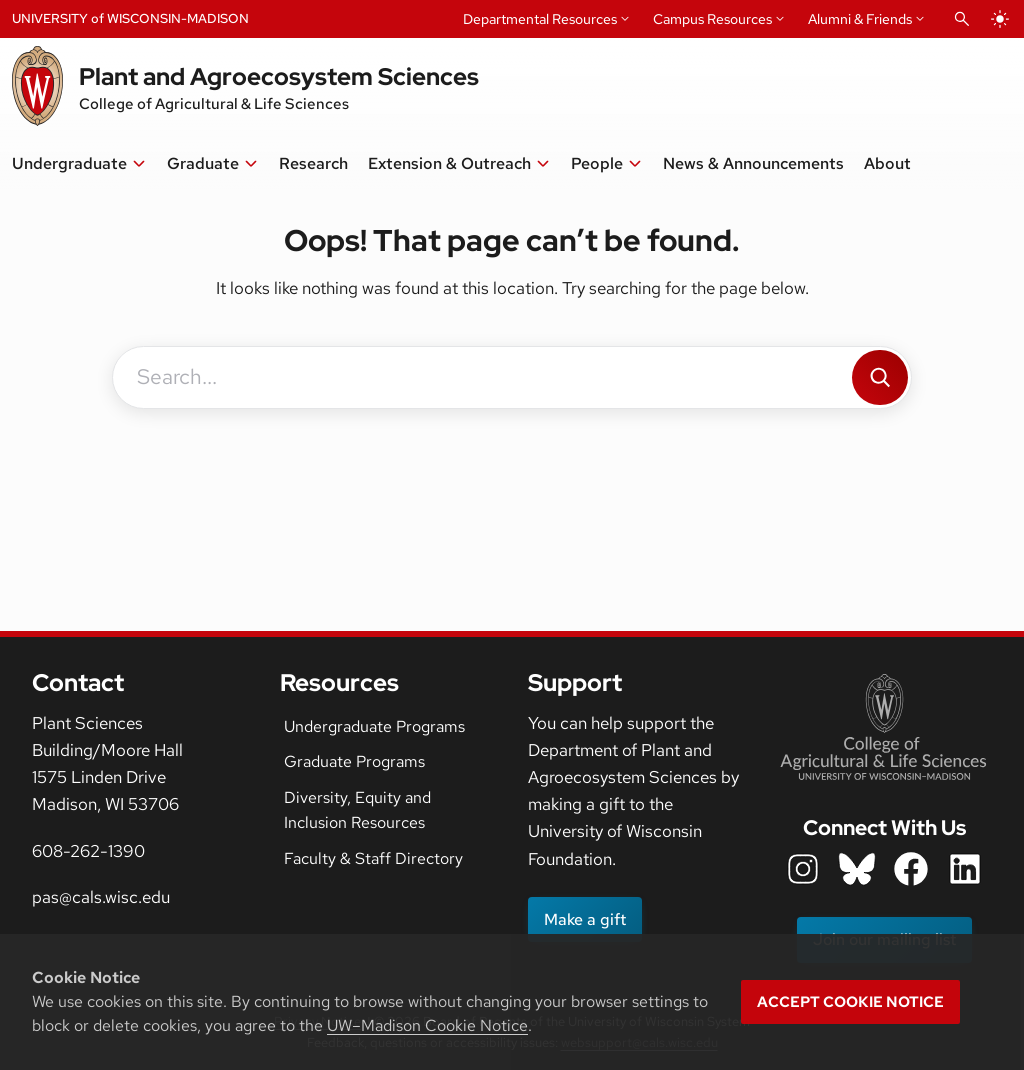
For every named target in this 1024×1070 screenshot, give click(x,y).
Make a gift (585, 919)
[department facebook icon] (911, 869)
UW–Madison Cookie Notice (427, 1025)
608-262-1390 (88, 851)
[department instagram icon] (803, 869)
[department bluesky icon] (857, 869)
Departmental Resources (540, 19)
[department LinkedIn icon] (965, 869)
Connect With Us (884, 827)
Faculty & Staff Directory (373, 858)
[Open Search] (962, 19)
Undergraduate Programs (374, 726)
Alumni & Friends (860, 19)
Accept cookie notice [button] (850, 1002)
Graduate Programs (354, 761)
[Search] (880, 377)
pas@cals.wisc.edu (101, 897)
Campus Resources (712, 19)
